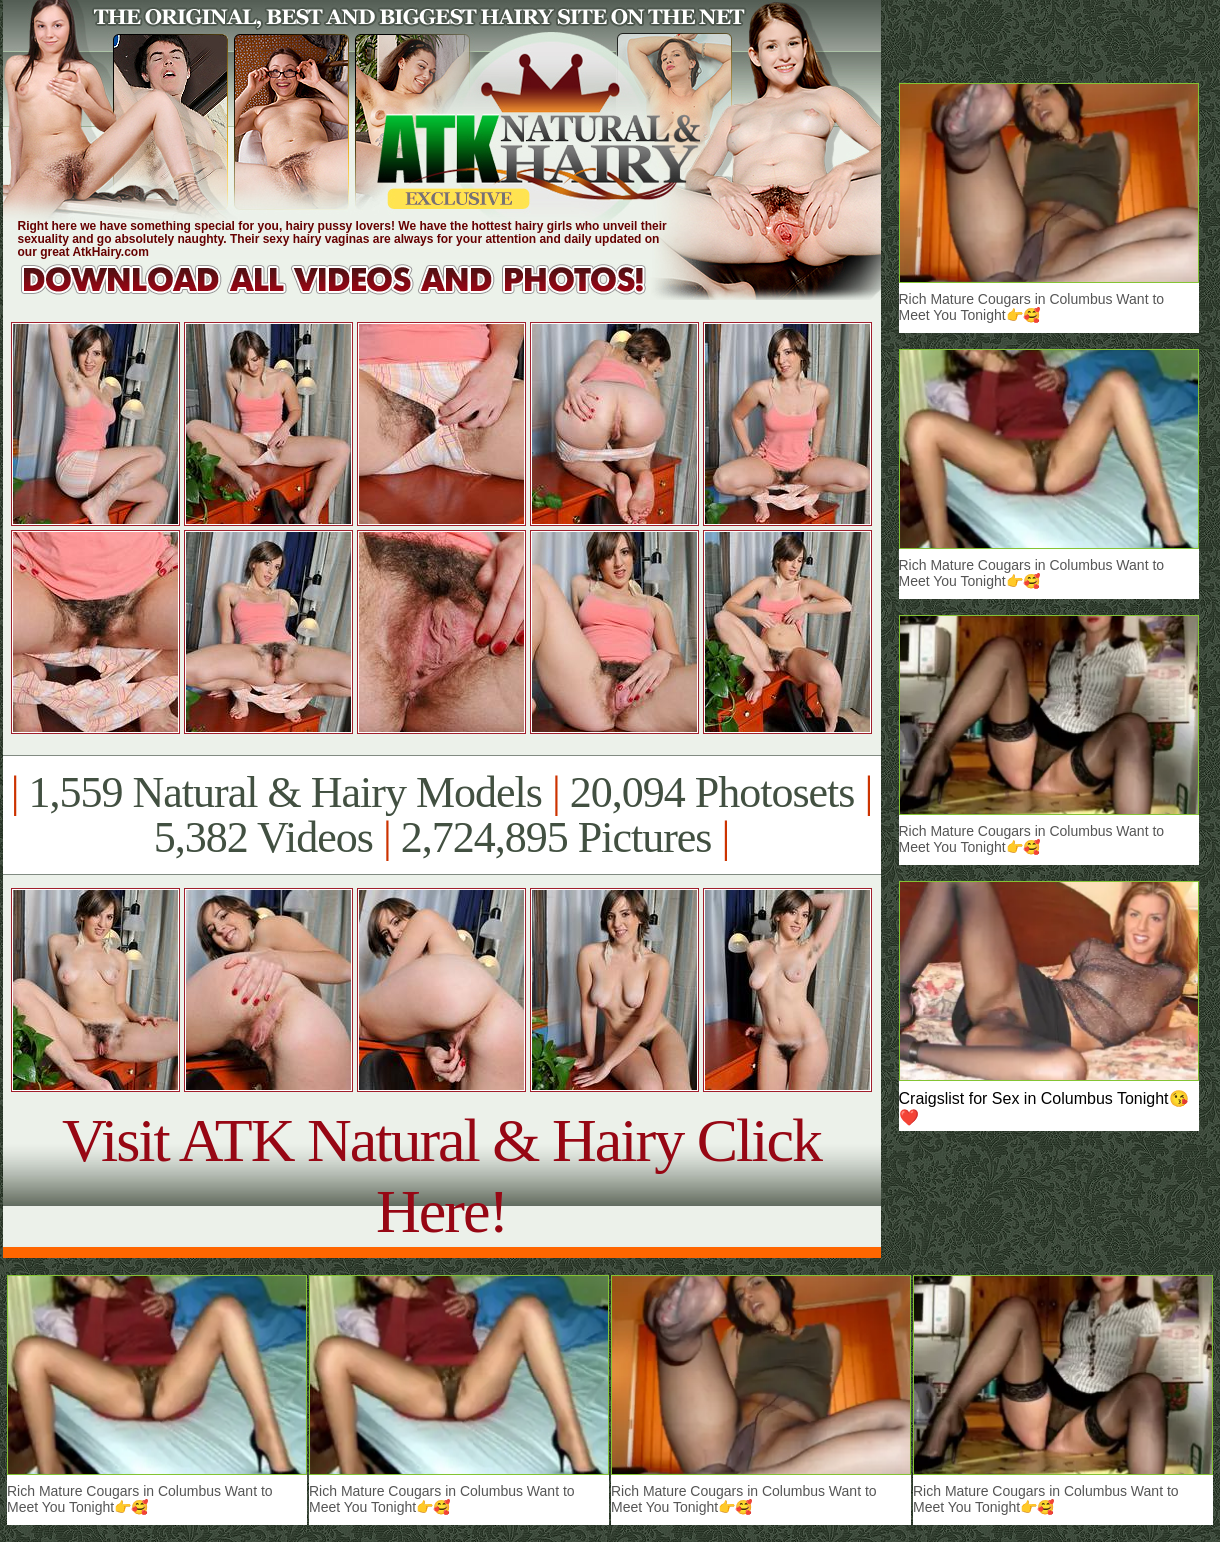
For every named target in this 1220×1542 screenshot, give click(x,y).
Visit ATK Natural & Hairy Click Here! (441, 1175)
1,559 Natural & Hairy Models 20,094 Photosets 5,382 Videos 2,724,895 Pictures (441, 815)
